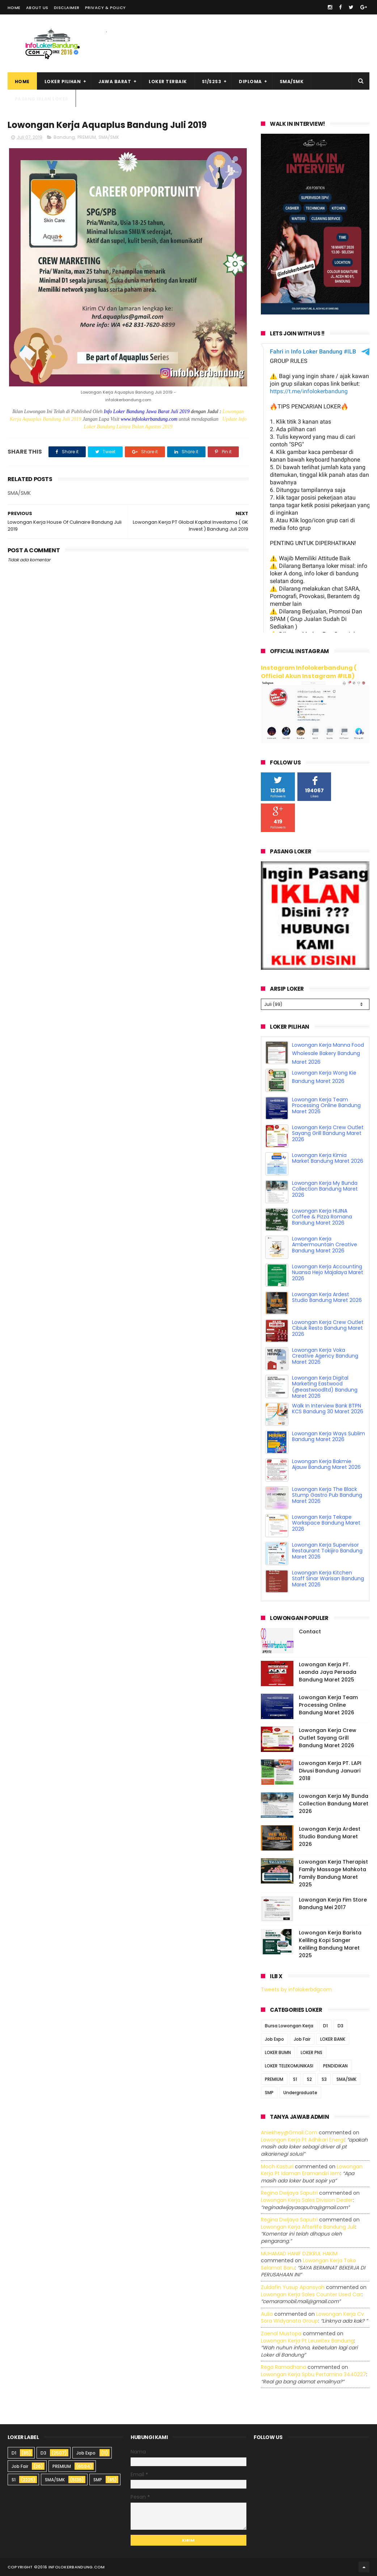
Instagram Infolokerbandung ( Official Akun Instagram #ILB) (309, 672)
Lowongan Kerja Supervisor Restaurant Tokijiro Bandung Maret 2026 (327, 1551)
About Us (37, 7)
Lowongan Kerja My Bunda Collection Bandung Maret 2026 (325, 1189)
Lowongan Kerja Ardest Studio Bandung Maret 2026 (327, 1297)
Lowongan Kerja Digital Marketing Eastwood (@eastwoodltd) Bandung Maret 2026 (324, 1387)
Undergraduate (300, 2092)
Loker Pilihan (63, 81)
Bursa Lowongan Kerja (289, 2026)
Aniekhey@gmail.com (289, 2132)
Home (14, 7)
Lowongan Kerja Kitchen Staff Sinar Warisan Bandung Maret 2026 (328, 1579)
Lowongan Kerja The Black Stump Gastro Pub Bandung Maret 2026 (327, 1495)
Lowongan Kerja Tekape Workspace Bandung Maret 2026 (326, 1523)
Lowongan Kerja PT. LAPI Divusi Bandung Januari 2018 (330, 1771)
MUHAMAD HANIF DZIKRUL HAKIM (299, 2253)
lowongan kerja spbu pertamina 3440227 (313, 2374)
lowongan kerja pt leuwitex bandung (307, 2340)
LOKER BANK (332, 2039)
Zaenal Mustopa (281, 2333)
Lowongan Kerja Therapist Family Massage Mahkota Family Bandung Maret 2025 (333, 1873)
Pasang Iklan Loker (41, 99)
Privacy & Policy (105, 7)
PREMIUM (86, 137)
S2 (309, 2079)
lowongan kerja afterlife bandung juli (308, 2226)
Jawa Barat (114, 81)
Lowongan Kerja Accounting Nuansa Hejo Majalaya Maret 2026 (327, 1272)
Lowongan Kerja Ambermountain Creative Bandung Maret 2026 (324, 1245)
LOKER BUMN (278, 2052)
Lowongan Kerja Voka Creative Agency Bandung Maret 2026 (325, 1356)
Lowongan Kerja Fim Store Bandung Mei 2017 (333, 1903)
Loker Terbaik (168, 81)
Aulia (267, 2314)
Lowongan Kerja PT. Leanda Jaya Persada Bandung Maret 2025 (327, 1672)
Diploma (250, 81)
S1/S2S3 (211, 81)
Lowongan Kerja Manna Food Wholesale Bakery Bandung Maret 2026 (328, 1053)
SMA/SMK (292, 81)
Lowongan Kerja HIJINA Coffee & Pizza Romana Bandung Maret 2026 (322, 1217)
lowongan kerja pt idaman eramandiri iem (312, 2170)
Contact (310, 1631)
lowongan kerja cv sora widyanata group (312, 2317)
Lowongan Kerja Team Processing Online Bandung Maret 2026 (326, 1105)
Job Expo (274, 2039)
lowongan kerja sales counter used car (311, 2294)
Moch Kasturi (277, 2166)
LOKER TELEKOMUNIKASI (289, 2066)
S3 (324, 2079)
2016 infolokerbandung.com (71, 2567)
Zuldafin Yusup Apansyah (293, 2287)
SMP (269, 2092)
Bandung (64, 137)
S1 (295, 2079)
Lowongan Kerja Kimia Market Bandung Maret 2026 (327, 1158)
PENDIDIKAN (335, 2066)
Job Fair (302, 2039)
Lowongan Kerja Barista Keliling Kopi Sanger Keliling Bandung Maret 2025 (330, 1944)
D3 (340, 2026)
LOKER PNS (311, 2052)
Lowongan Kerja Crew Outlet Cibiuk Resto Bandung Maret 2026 (328, 1328)
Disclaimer (67, 7)
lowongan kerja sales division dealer (307, 2200)
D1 (325, 2026)
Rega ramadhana (283, 2367)
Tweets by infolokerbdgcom (296, 1989)
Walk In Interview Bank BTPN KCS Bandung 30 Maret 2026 (327, 1408)
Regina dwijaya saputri (289, 2192)
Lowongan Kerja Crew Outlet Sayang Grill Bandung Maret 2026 (328, 1133)
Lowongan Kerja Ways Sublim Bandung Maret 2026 (328, 1436)
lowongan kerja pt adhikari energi (302, 2139)
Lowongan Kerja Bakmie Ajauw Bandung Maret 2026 (326, 1464)
